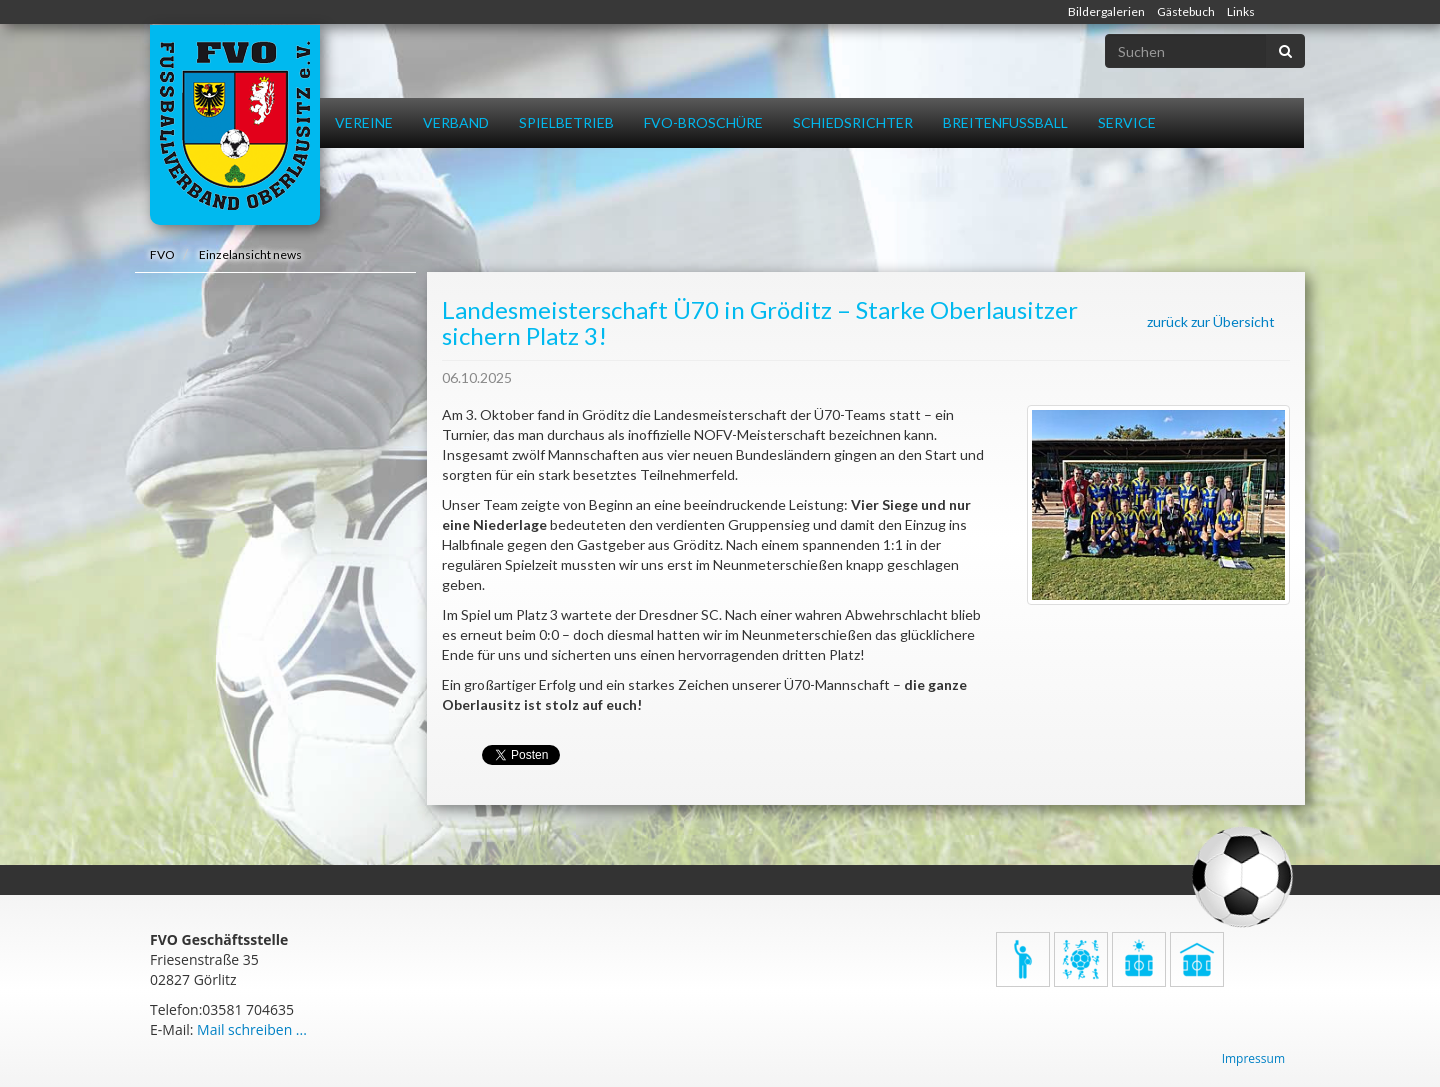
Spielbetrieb (566, 122)
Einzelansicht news (250, 254)
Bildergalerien (1106, 11)
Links (1241, 11)
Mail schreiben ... (252, 1029)
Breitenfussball (1005, 122)
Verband (456, 122)
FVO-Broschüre (703, 122)
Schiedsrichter (853, 122)
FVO (162, 254)
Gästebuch (1186, 11)
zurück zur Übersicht (1211, 321)
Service (1127, 122)
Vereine (364, 122)
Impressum (1253, 1058)
